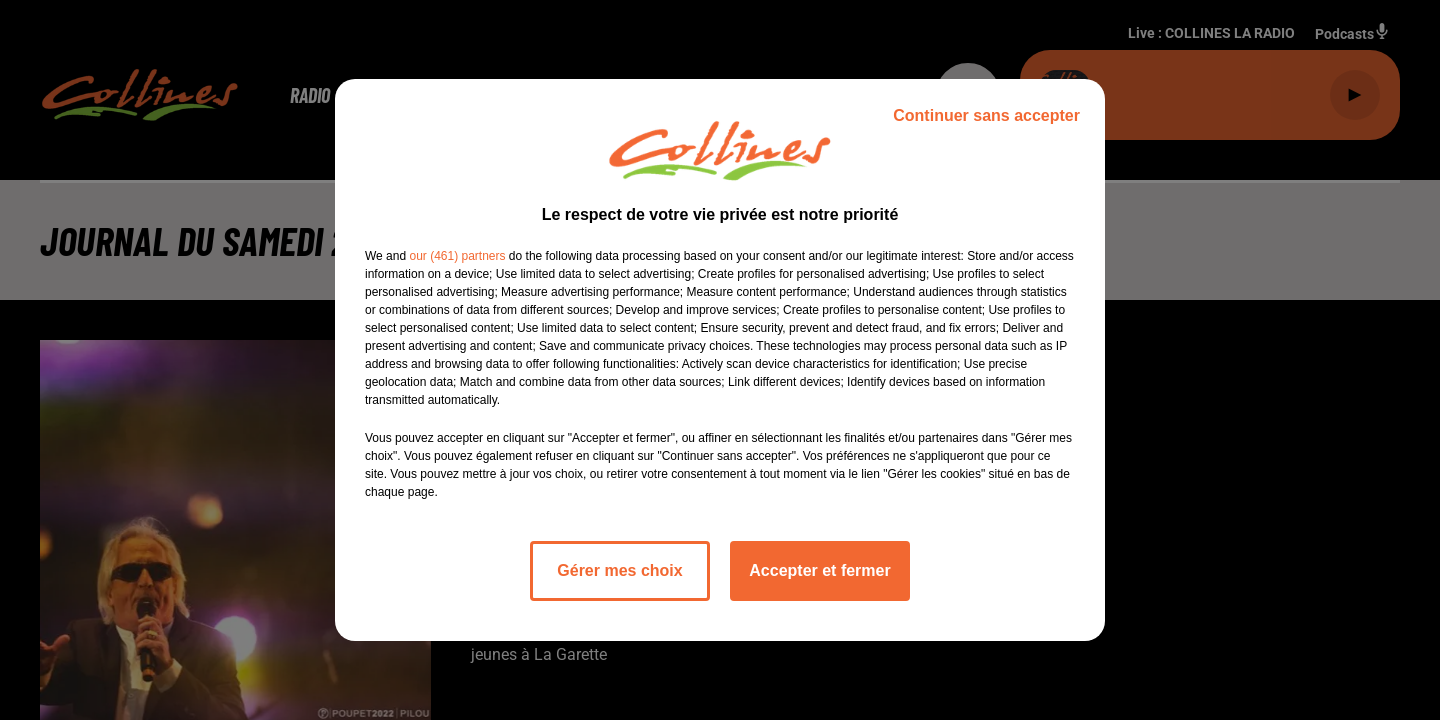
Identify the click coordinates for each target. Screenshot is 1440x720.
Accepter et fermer (819, 570)
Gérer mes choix (619, 570)
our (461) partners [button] (457, 256)
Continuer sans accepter (986, 115)
